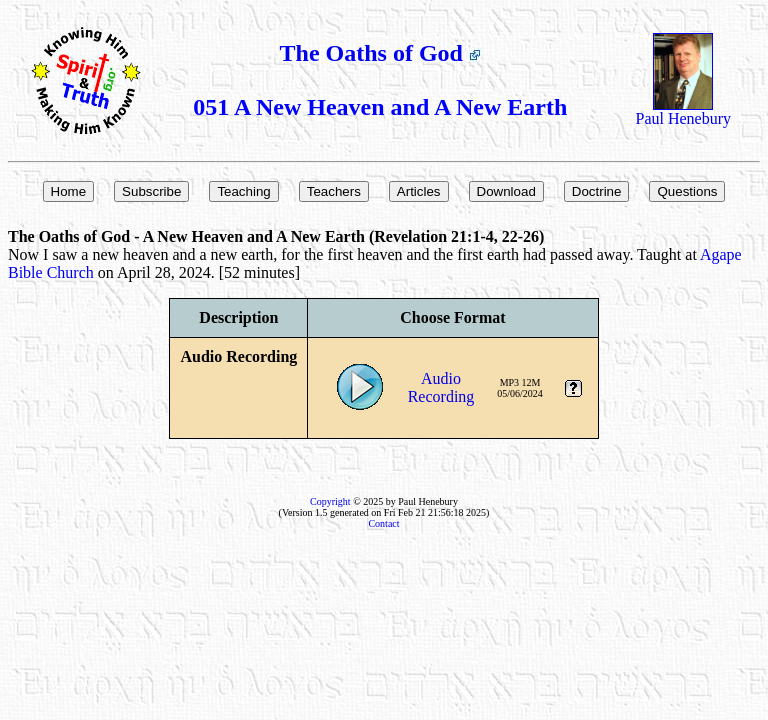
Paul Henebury (684, 111)
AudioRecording (441, 387)
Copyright (330, 501)
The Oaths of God (380, 53)
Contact (383, 523)
